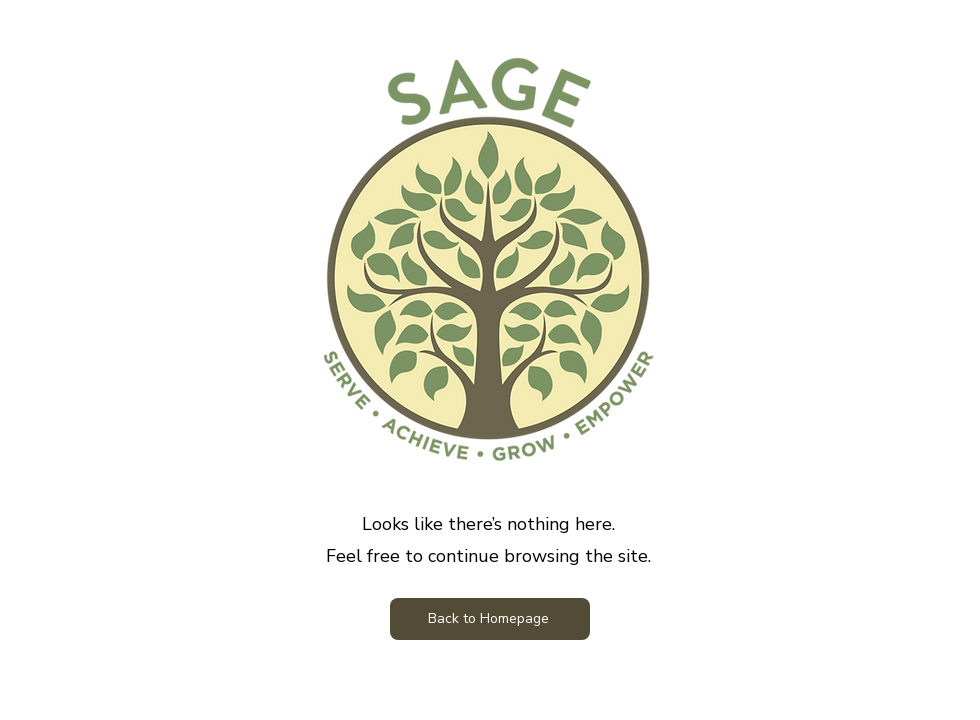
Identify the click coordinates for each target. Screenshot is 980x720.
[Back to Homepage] (490, 619)
